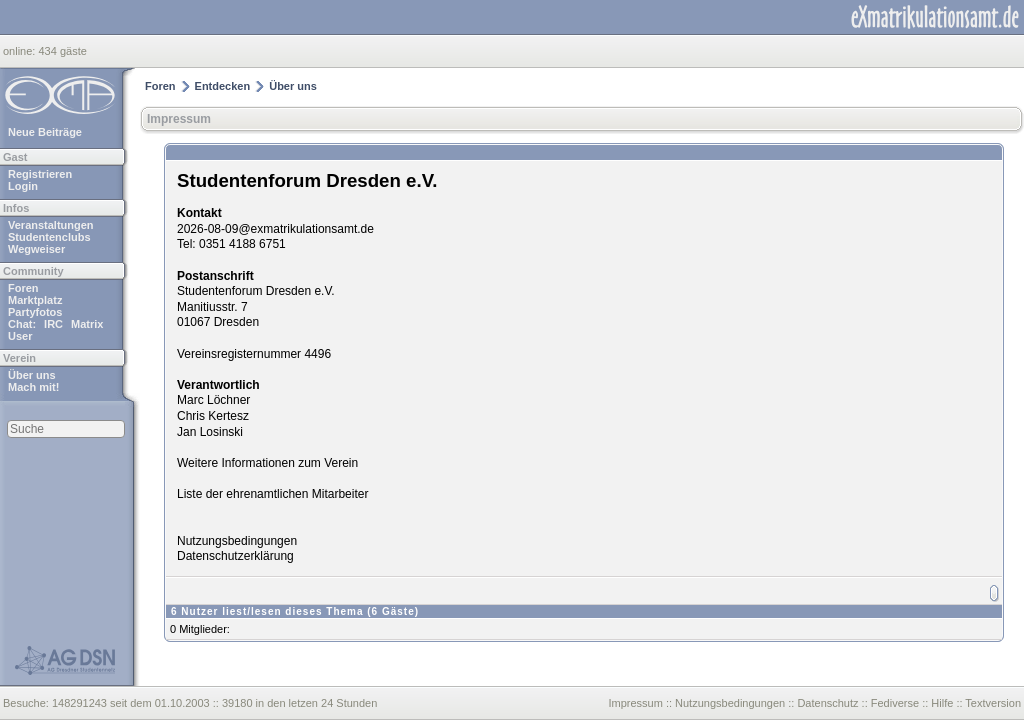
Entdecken (223, 86)
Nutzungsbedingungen (237, 541)
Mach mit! (33, 387)
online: (20, 51)
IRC (53, 324)
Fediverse (895, 703)
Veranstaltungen (51, 225)
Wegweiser (36, 249)
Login (23, 186)
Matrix (87, 324)
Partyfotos (35, 312)
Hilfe (942, 703)
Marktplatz (35, 300)
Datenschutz (827, 703)
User (20, 336)
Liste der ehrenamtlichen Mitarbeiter (272, 494)
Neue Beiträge (45, 132)
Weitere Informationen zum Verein (267, 463)
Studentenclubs (49, 237)
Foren (23, 288)
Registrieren (40, 174)
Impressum (179, 119)
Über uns (32, 375)
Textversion (993, 703)
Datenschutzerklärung (235, 556)
